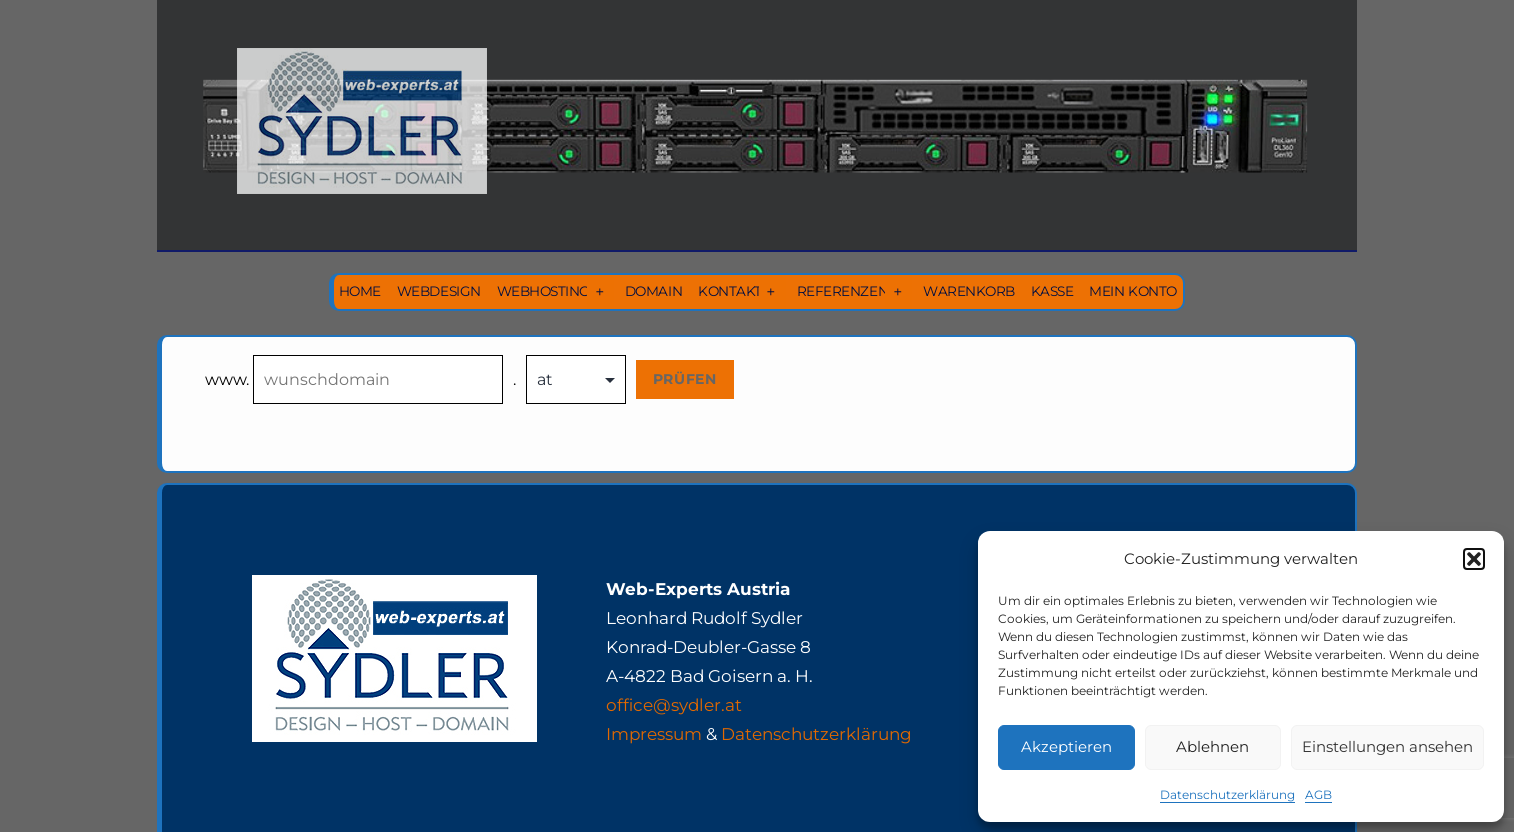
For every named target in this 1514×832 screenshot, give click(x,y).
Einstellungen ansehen (1387, 746)
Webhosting (543, 291)
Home (360, 291)
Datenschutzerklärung (1227, 794)
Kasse (1052, 291)
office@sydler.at (674, 705)
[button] (1474, 559)
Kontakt (730, 291)
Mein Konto (1132, 291)
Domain (653, 291)
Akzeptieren (1066, 746)
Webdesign (439, 291)
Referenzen (842, 291)
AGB (1318, 794)
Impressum (654, 734)
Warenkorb (969, 291)
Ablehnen (1212, 746)
